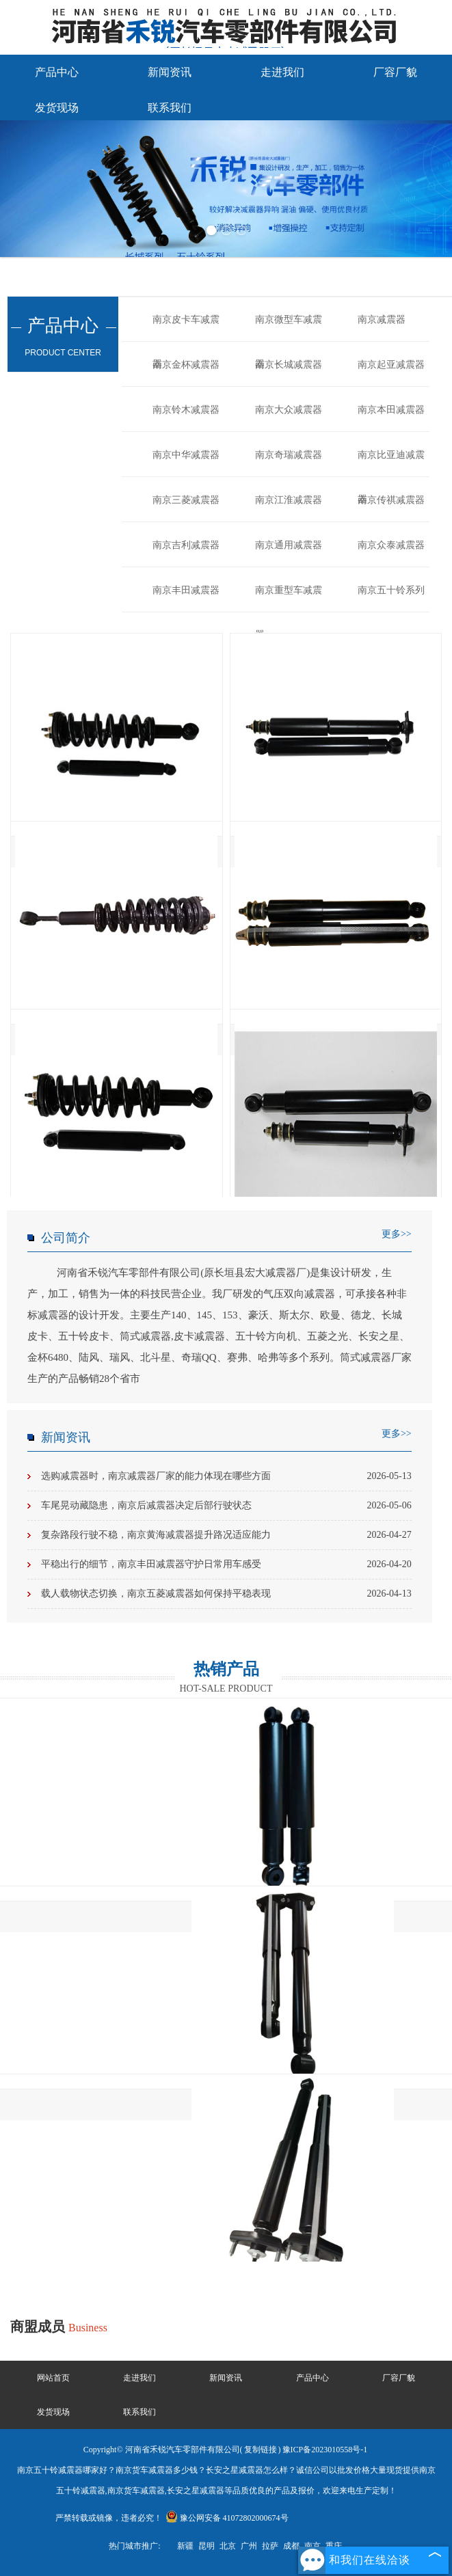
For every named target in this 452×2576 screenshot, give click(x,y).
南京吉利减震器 (186, 545)
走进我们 (282, 72)
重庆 (333, 2546)
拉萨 (270, 2546)
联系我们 (169, 107)
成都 (291, 2546)
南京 (312, 2546)
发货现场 (57, 107)
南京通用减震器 (288, 545)
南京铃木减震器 (186, 410)
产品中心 (57, 72)
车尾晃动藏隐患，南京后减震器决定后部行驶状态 (226, 1505)
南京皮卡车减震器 (186, 328)
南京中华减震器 (186, 455)
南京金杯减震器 (186, 365)
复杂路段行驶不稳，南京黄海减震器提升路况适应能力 (226, 1535)
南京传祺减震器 (391, 500)
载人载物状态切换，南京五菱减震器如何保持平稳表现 (226, 1594)
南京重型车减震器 (288, 598)
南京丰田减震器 (186, 590)
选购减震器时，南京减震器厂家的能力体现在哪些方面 (226, 1476)
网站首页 (53, 2378)
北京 (228, 2546)
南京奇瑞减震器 (288, 455)
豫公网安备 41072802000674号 (227, 2518)
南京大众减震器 (288, 410)
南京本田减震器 (391, 410)
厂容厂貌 (395, 72)
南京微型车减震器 (288, 328)
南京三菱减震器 (186, 500)
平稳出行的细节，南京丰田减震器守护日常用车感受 (226, 1564)
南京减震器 (382, 319)
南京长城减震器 (288, 365)
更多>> (397, 1234)
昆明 (206, 2546)
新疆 (185, 2546)
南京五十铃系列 (391, 590)
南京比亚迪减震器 (391, 463)
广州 (249, 2546)
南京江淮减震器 (288, 500)
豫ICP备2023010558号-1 (325, 2449)
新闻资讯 (169, 72)
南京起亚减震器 (391, 365)
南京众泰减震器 (391, 545)
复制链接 (260, 2449)
